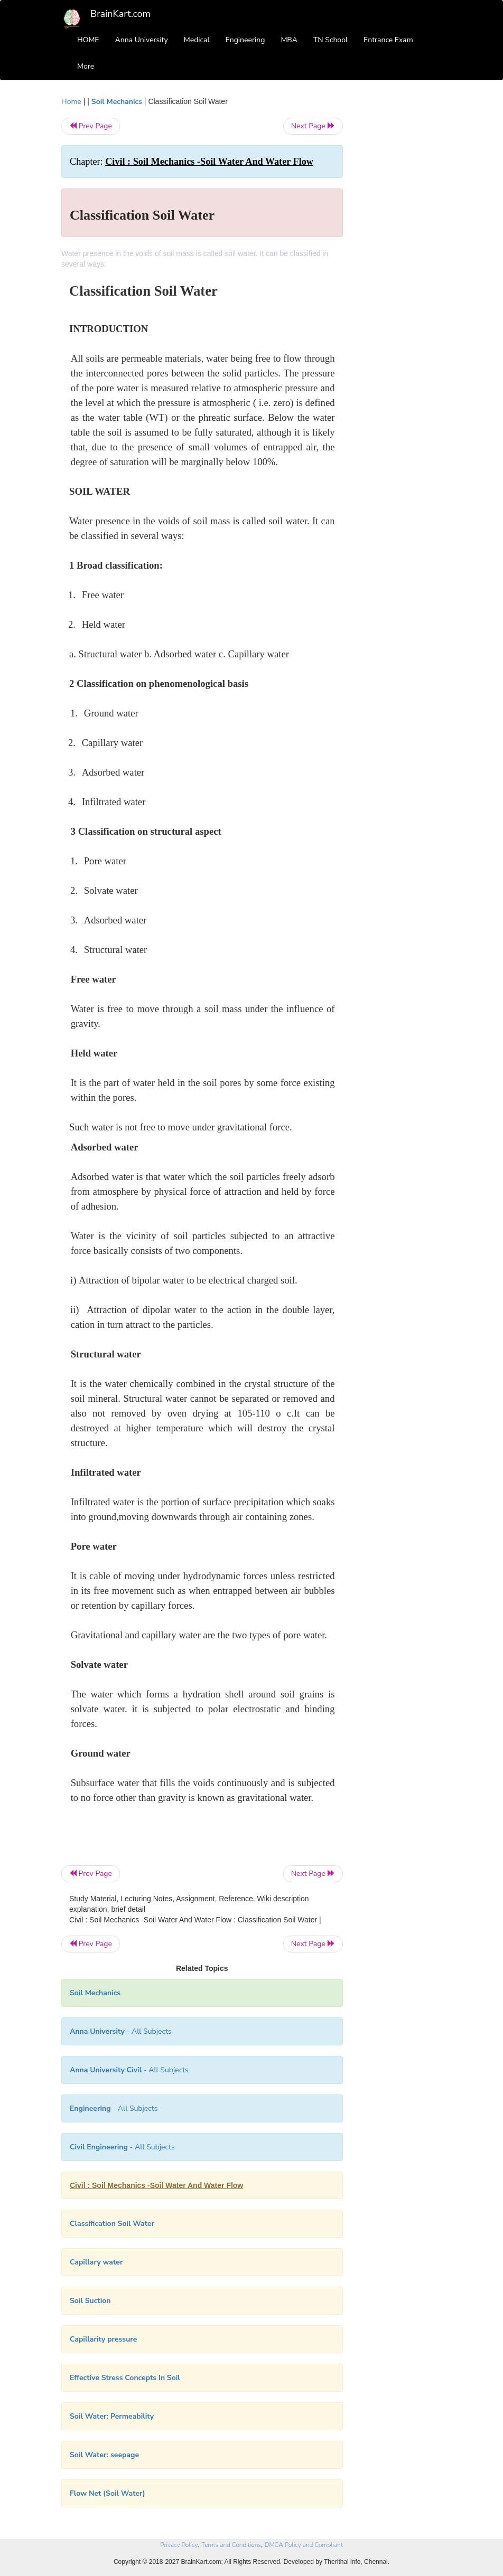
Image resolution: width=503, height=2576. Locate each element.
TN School (330, 40)
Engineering (245, 40)
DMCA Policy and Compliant (304, 2545)
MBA (289, 40)
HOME (88, 40)
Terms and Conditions (231, 2545)
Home (71, 102)
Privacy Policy (179, 2545)
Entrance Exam (388, 40)
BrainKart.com (120, 13)
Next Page (313, 126)
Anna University (141, 40)
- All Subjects (121, 2031)
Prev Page (90, 126)
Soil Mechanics (116, 102)
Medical (197, 40)
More (85, 66)
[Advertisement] (400, 254)
